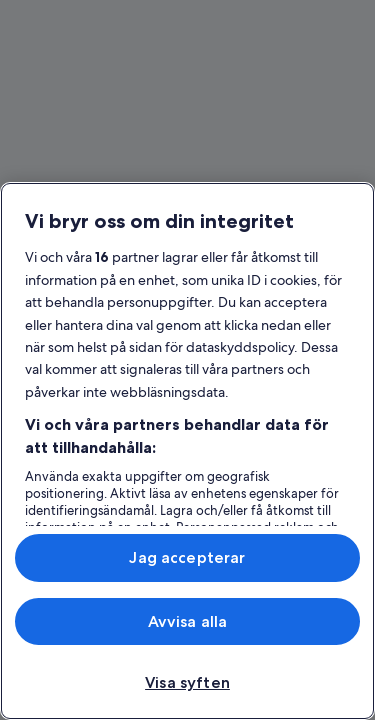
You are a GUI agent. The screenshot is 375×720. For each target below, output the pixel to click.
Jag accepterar (187, 557)
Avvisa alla (188, 621)
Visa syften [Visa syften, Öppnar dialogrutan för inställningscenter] (187, 682)
